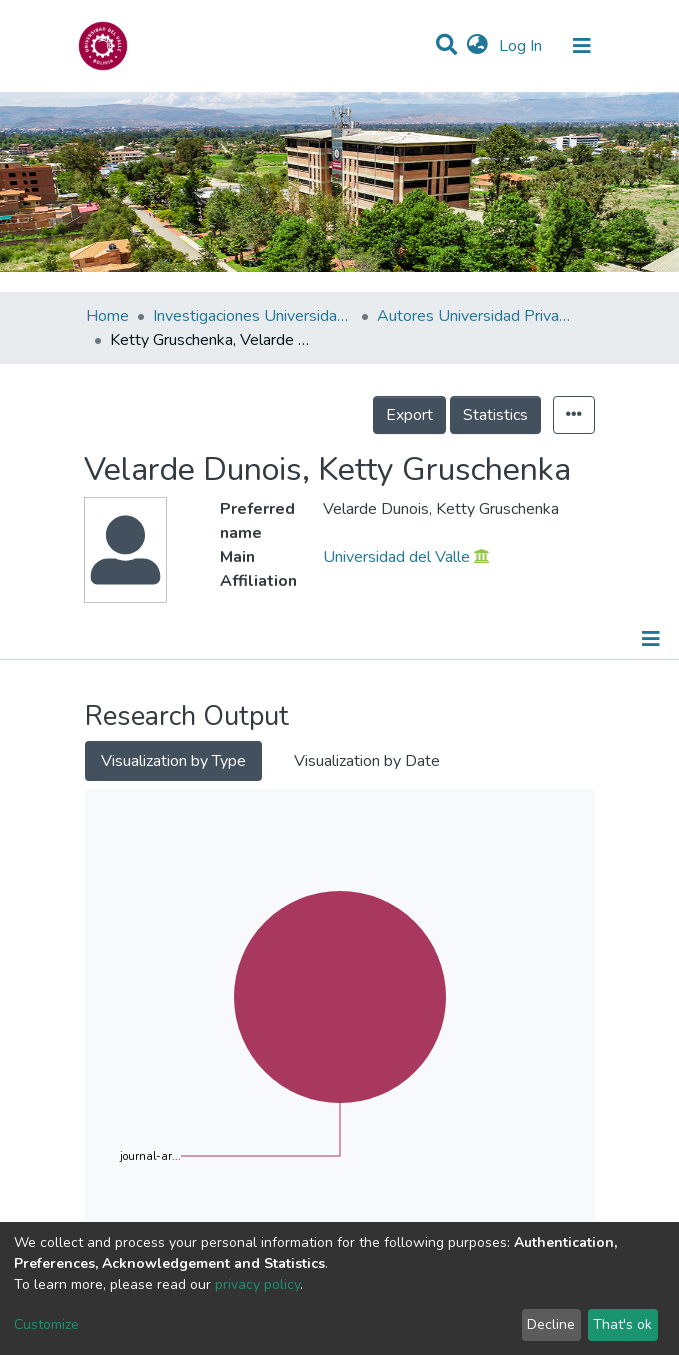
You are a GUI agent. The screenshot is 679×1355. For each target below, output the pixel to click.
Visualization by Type (173, 761)
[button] (477, 46)
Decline (551, 1324)
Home (107, 316)
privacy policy (257, 1284)
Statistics (495, 415)
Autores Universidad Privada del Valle (477, 316)
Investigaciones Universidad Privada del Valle (253, 316)
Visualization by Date (367, 761)
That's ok (622, 1324)
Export (409, 415)
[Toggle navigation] (582, 46)
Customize (46, 1324)
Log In (522, 46)
